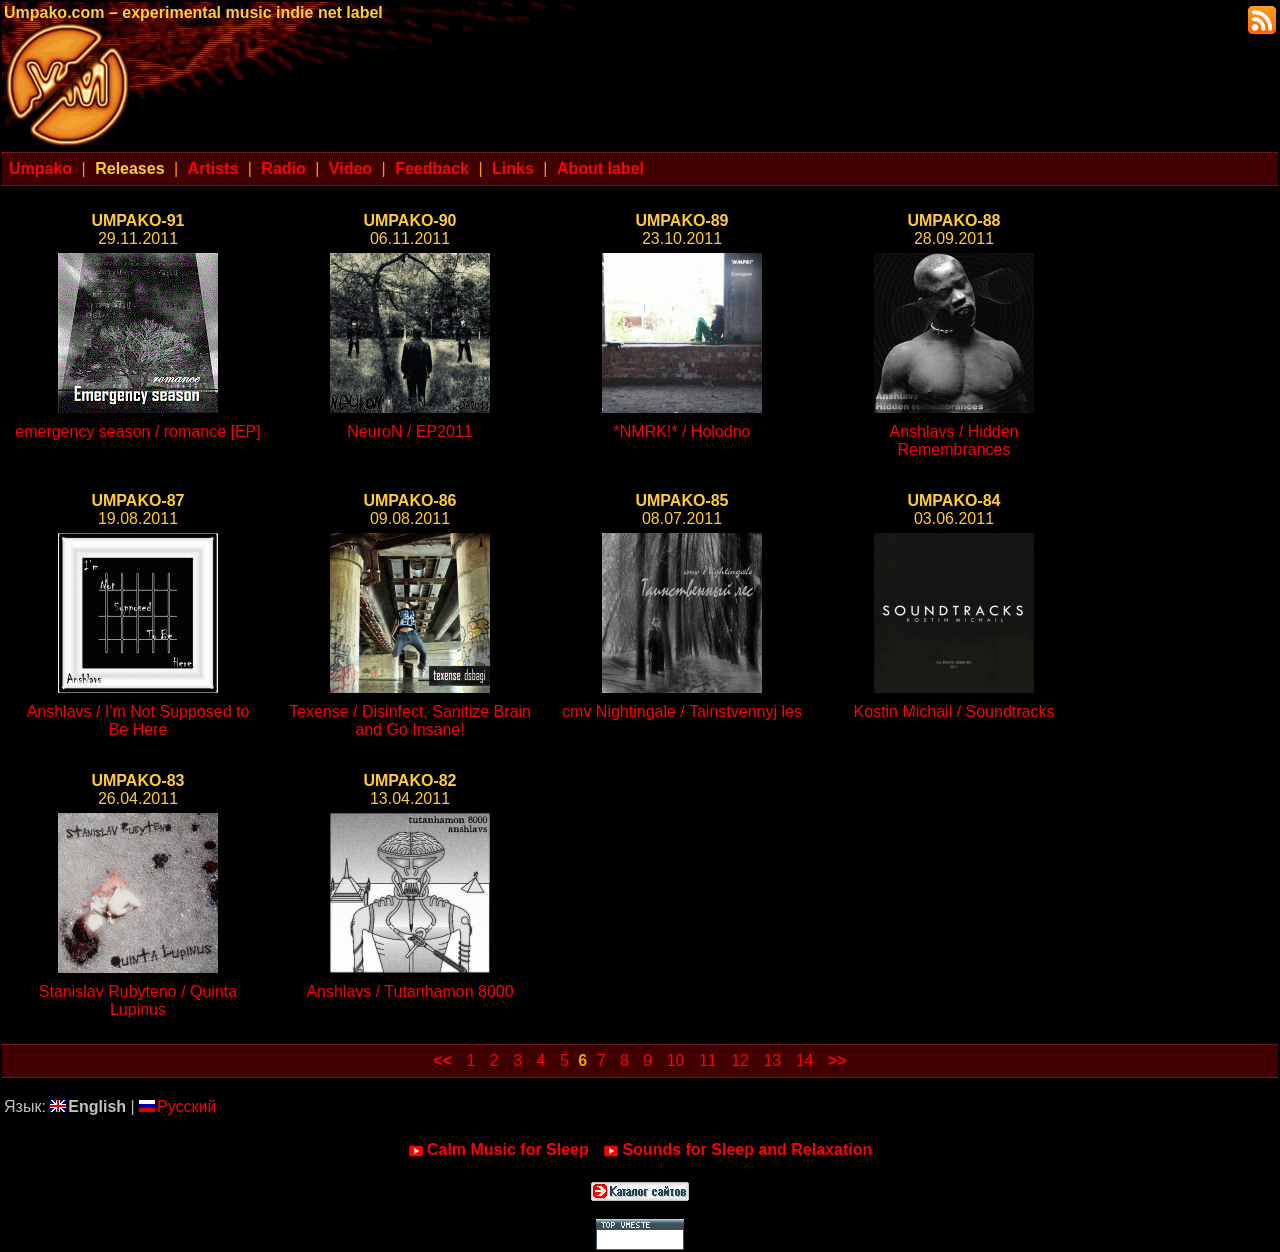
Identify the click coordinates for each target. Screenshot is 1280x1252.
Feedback (432, 168)
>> (837, 1060)
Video (350, 168)
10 (676, 1060)
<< (442, 1060)
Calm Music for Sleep (498, 1150)
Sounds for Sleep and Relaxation (737, 1150)
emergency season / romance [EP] (137, 431)
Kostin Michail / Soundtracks (954, 711)
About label (600, 168)
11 (708, 1060)
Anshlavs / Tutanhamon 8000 (409, 991)
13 (772, 1060)
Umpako (40, 168)
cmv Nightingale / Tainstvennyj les (682, 711)
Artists (213, 168)
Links (513, 168)
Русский (177, 1106)
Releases (129, 168)
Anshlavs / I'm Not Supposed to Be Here (138, 720)
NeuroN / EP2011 (409, 431)
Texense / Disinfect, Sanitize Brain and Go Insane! (410, 720)
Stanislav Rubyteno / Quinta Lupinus (138, 1000)
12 (740, 1060)
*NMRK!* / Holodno (682, 431)
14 (805, 1060)
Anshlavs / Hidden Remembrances (954, 440)
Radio (283, 168)
